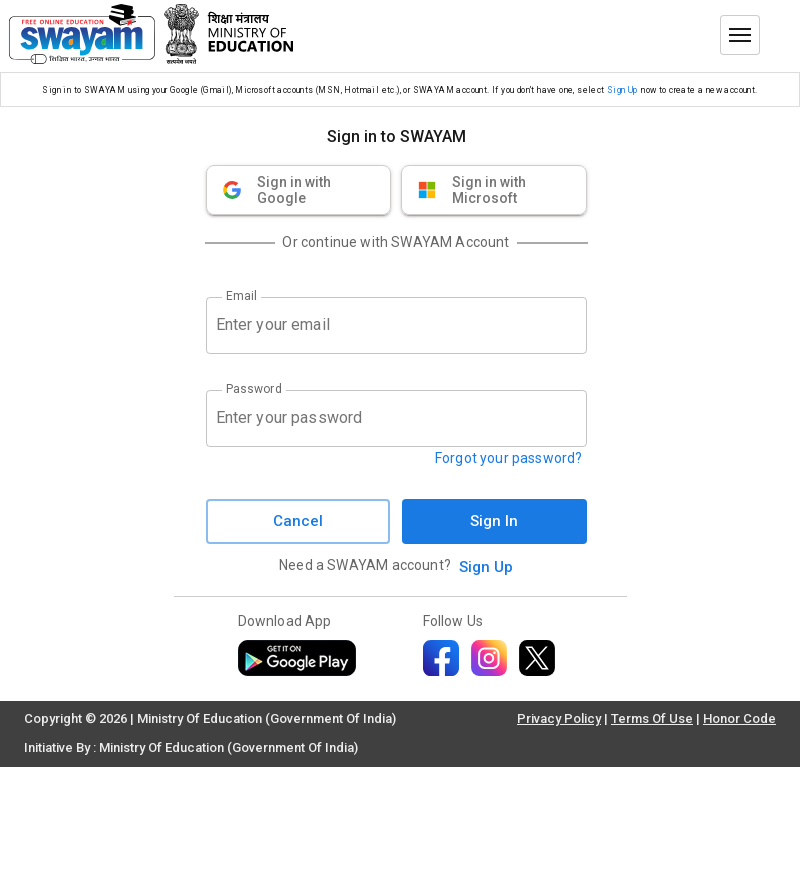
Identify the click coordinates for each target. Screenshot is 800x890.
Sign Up (622, 90)
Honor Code (739, 718)
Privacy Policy (559, 718)
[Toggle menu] (740, 35)
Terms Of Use (652, 718)
